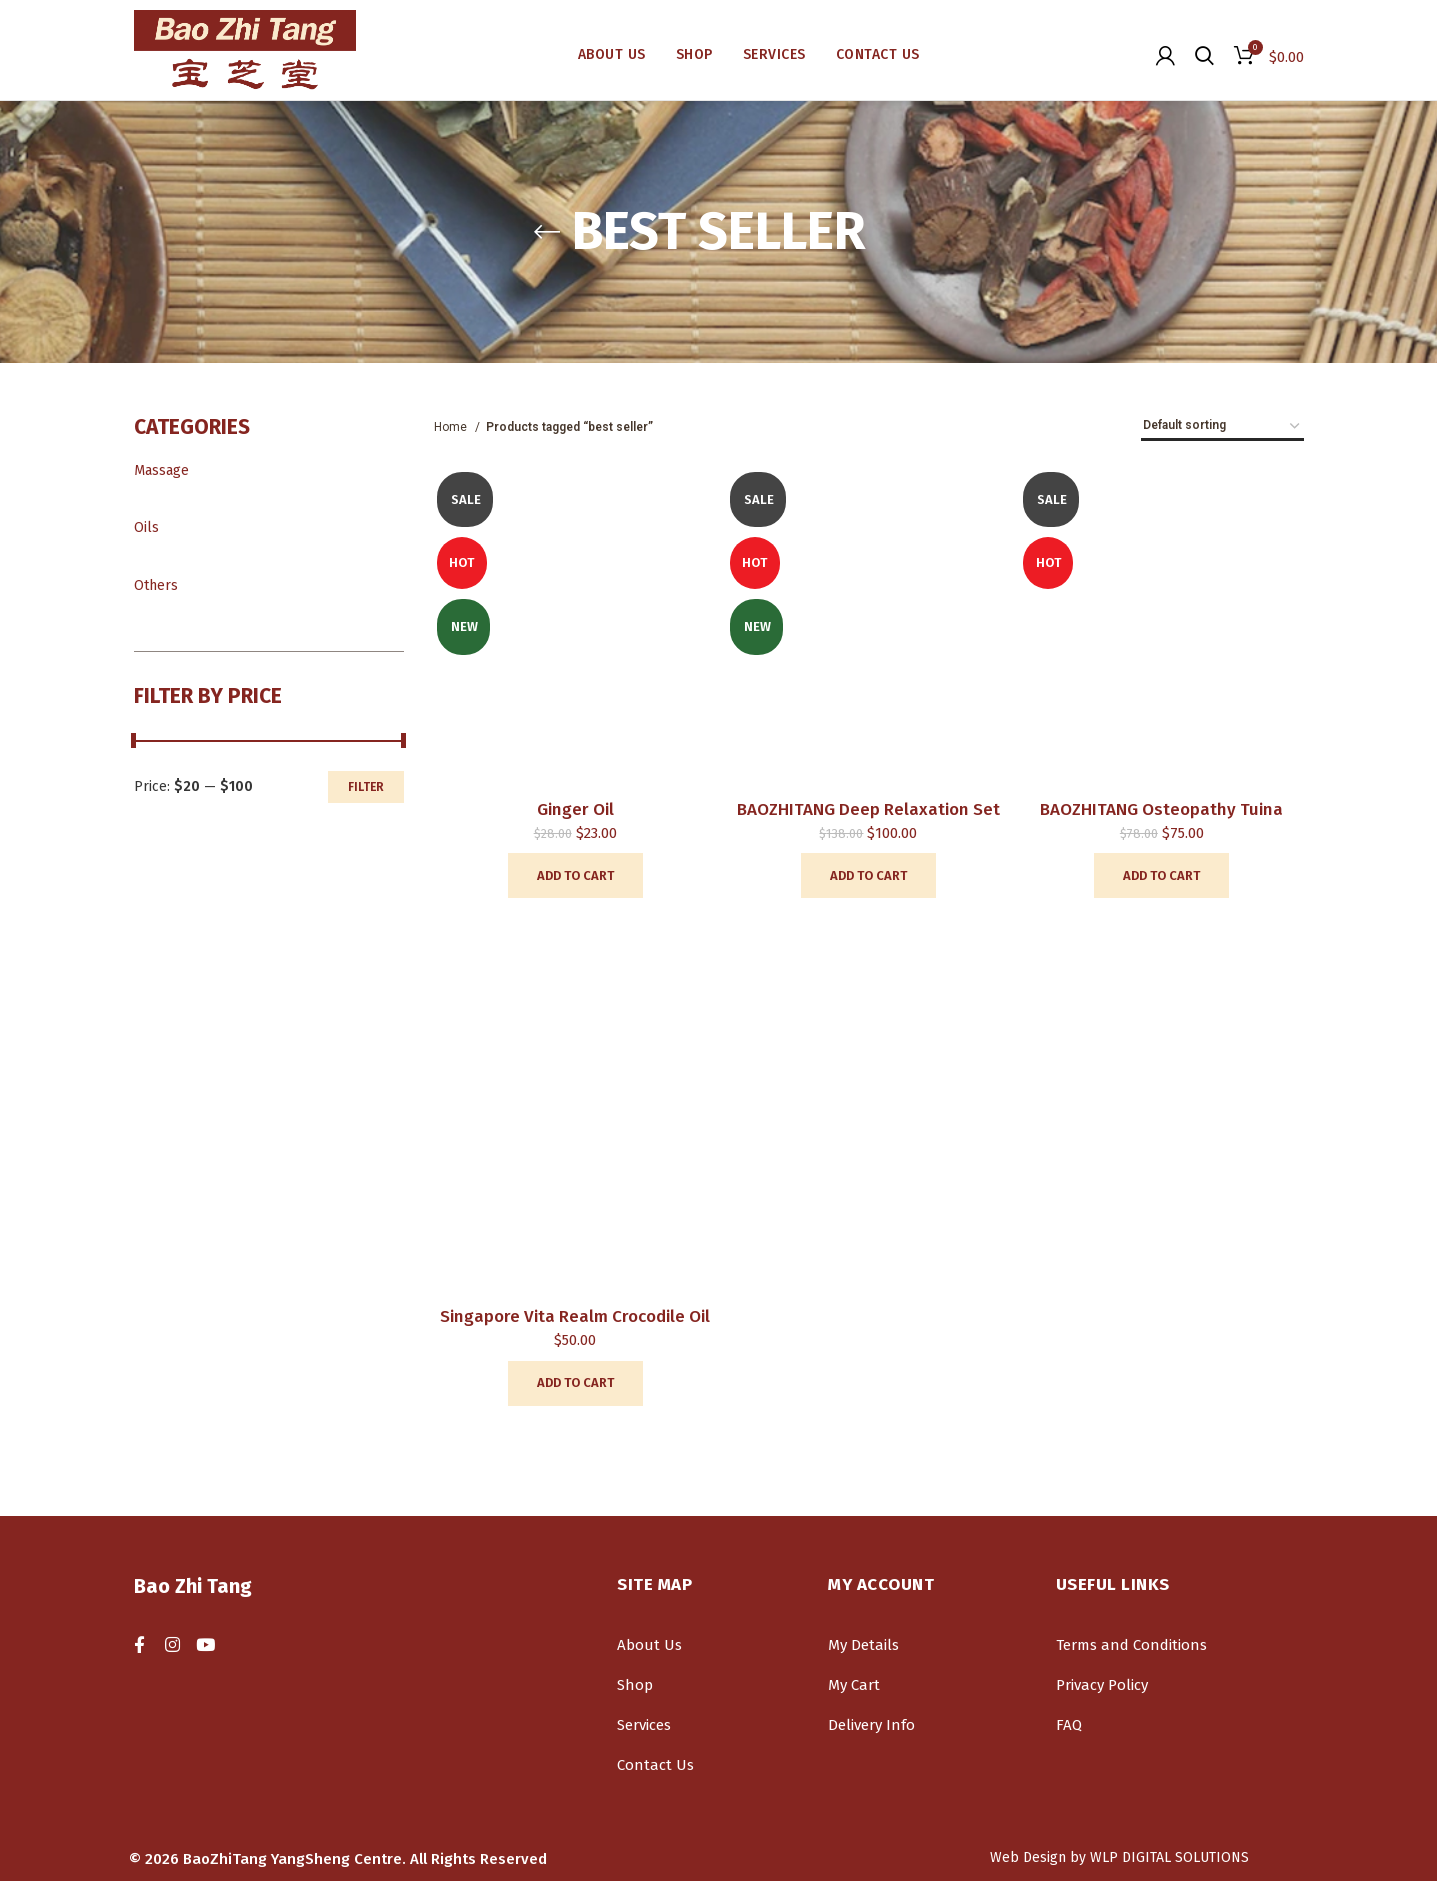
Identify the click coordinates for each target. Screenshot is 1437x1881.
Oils (146, 527)
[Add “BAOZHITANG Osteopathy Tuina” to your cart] (1161, 875)
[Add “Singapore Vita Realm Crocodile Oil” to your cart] (575, 1383)
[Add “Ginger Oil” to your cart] (575, 875)
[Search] (1204, 55)
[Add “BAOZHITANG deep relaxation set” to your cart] (868, 875)
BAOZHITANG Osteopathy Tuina (1161, 809)
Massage (161, 470)
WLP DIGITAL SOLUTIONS (1169, 1857)
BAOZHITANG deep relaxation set (868, 809)
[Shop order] (1222, 426)
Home (452, 427)
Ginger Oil (575, 809)
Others (156, 585)
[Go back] (547, 232)
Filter (366, 787)
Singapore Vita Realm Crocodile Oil (575, 1316)
